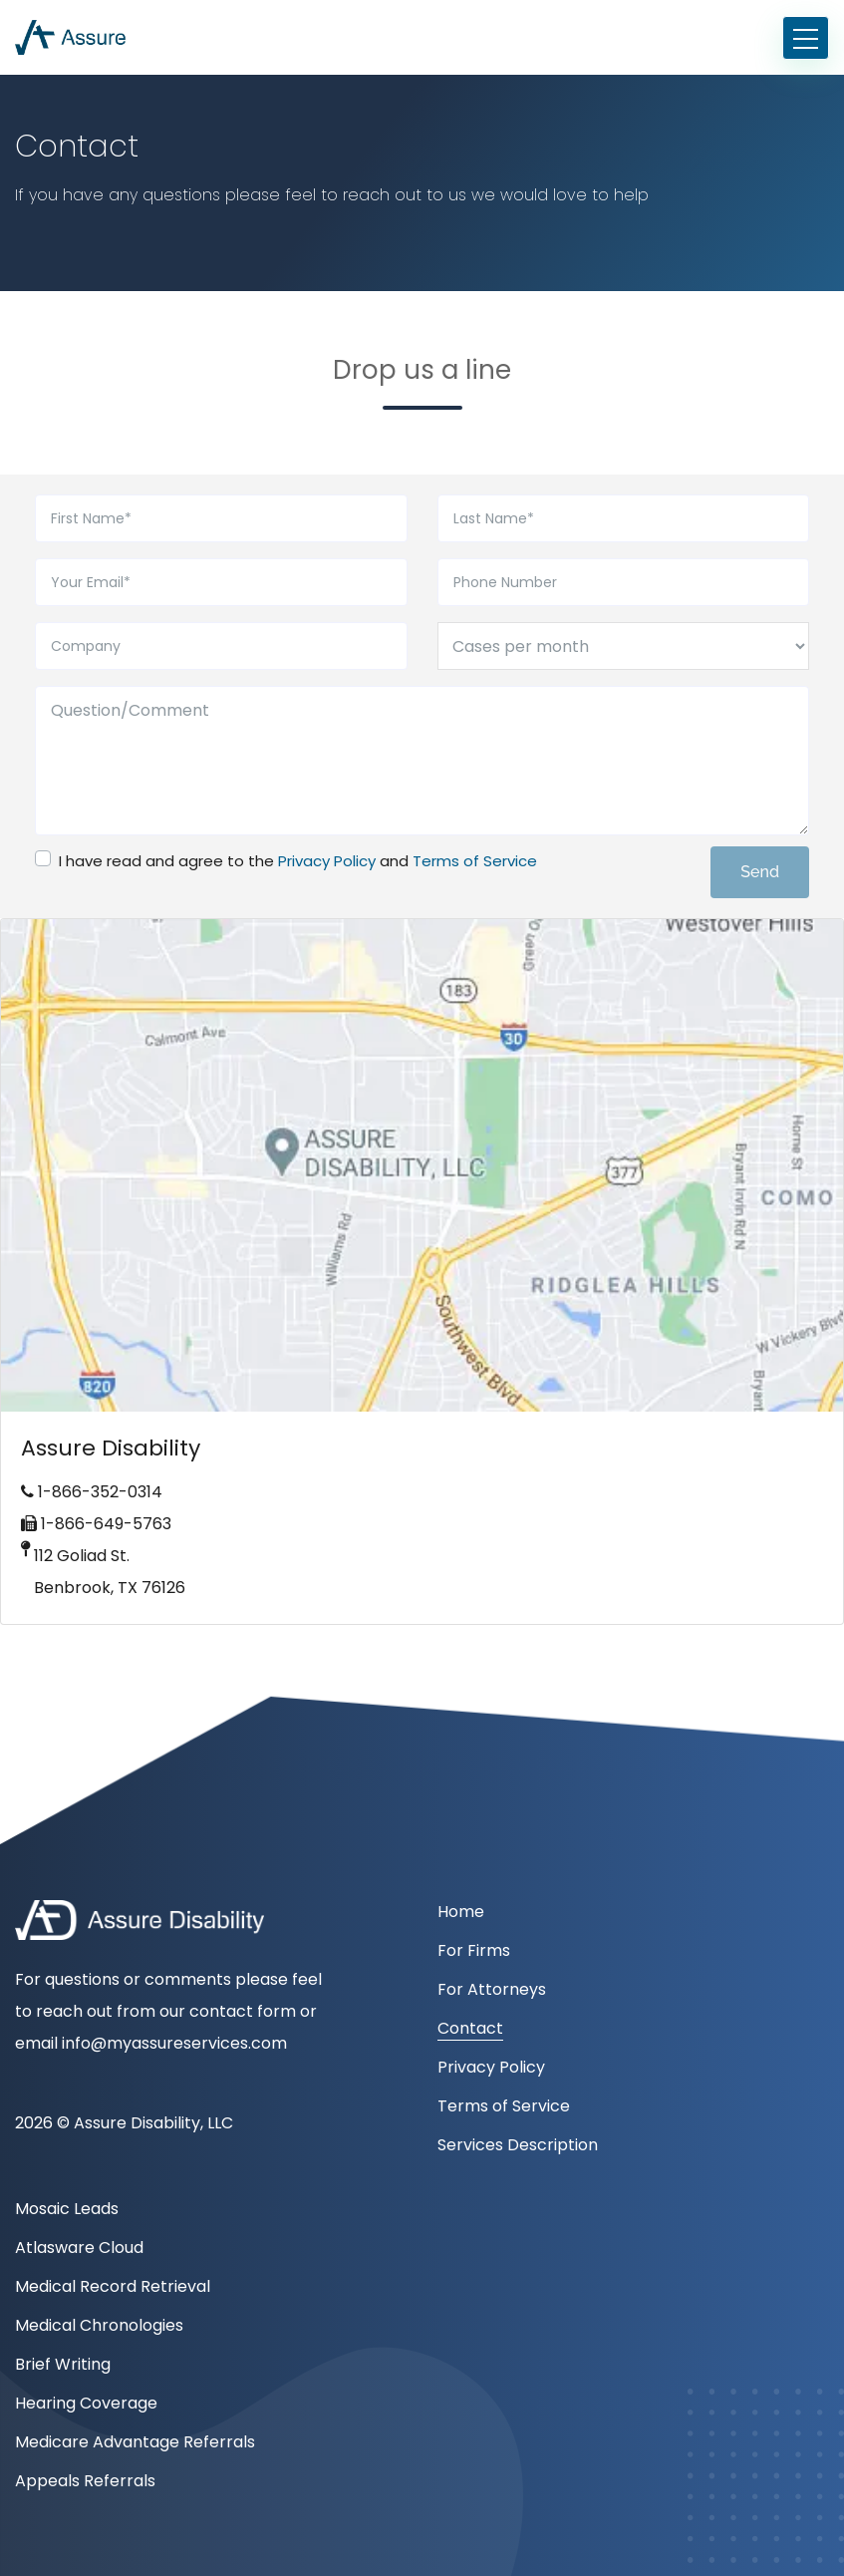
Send (759, 871)
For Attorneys (491, 1989)
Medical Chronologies (99, 2325)
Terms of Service (475, 860)
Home (460, 1911)
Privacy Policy (327, 860)
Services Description (517, 2144)
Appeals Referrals (85, 2480)
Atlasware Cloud (79, 2247)
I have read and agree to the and (298, 860)
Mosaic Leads (67, 2208)
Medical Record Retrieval (112, 2286)
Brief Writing (63, 2364)
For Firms (473, 1950)
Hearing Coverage (86, 2403)
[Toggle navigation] (805, 38)
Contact (470, 2028)
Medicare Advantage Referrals (135, 2441)
